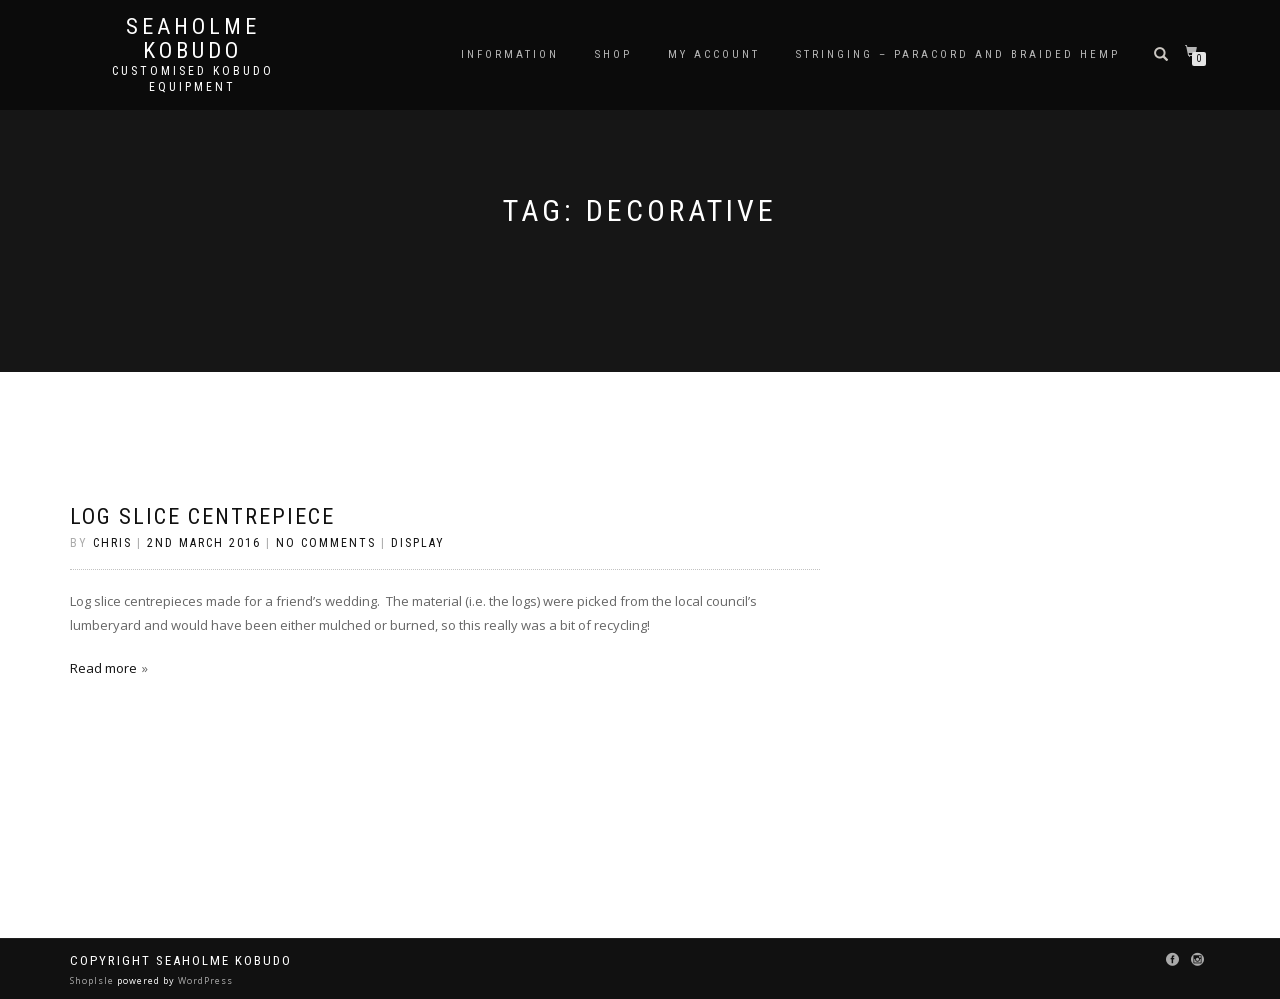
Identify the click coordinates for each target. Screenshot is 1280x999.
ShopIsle (93, 980)
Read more (103, 668)
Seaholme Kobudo (193, 39)
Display (418, 543)
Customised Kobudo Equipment (193, 79)
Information (510, 54)
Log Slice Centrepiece (202, 516)
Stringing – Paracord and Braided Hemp (958, 54)
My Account (714, 54)
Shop (613, 54)
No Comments (326, 543)
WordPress (204, 980)
